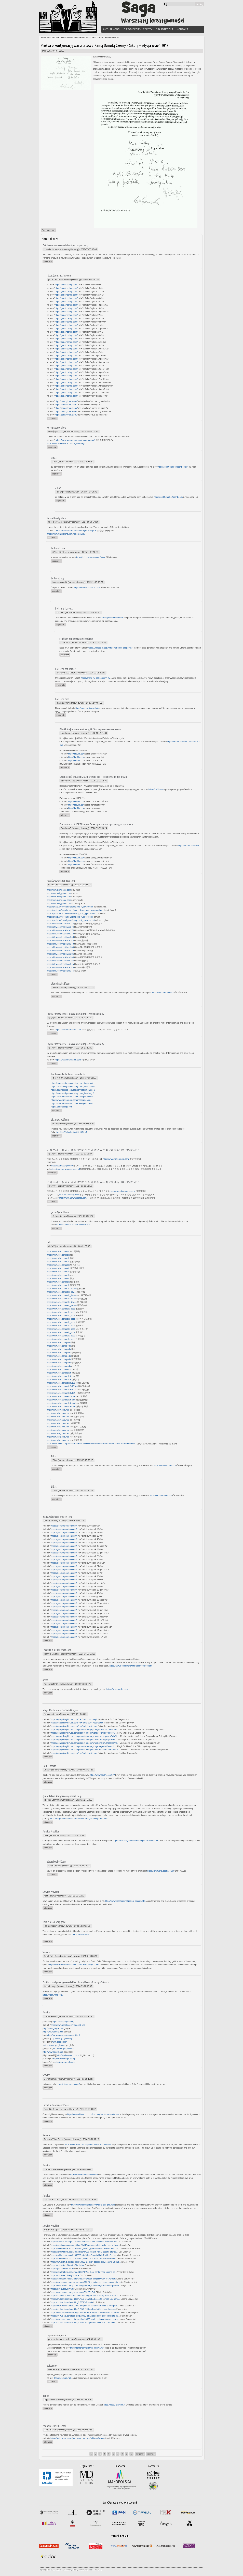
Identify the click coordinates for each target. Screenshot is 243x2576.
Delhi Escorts (49, 1765)
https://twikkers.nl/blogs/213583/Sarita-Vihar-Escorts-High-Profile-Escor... (83, 2255)
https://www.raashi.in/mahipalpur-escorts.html (125, 1901)
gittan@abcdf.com (60, 1119)
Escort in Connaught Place (56, 2105)
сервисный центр (56, 2335)
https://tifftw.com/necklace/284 (60, 957)
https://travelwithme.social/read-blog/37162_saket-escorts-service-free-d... (84, 2258)
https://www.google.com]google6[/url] (63, 2035)
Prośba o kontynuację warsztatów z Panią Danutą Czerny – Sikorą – (76, 1982)
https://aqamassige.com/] (62, 1166)
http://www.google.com (53, 2028)
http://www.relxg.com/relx (58, 1427)
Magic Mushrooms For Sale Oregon (60, 1710)
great (45, 1680)
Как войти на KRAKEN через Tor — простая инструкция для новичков (96, 824)
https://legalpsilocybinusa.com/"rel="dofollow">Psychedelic (77, 1723)
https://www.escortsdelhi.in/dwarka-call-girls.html (93, 2205)
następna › (140, 2454)
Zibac (54, 457)
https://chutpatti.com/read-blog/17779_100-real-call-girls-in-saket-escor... (83, 2309)
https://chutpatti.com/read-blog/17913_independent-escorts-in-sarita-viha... (84, 2322)
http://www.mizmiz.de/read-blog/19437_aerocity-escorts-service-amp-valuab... (86, 2262)
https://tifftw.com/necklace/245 (60, 964)
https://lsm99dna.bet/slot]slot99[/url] (71, 1132)
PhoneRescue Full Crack (54, 2425)
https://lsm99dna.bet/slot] (165, 1465)
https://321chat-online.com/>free (90, 557)
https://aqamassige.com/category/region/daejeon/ (73, 1090)
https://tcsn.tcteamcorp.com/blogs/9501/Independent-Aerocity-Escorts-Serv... (85, 2245)
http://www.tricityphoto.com (61, 880)
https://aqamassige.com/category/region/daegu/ (72, 1093)
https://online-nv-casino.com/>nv (95, 678)
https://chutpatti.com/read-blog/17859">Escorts (72, 2302)
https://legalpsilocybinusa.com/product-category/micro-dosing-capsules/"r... (84, 1739)
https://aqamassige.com (61, 1107)
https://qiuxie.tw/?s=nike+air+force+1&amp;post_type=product (74, 910)
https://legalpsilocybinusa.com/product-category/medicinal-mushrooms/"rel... (85, 1743)
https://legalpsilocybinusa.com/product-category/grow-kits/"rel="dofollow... (84, 1733)
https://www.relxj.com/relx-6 (59, 1376)
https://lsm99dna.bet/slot (163, 993)
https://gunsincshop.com (59, 275)
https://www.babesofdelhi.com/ (84, 2174)
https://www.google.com (62, 2021)
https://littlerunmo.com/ (53, 1995)
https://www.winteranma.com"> (69, 1060)
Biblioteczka (164, 29)
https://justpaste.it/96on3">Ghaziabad (67, 2265)
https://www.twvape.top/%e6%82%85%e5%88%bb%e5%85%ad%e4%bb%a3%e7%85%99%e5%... (91, 1443)
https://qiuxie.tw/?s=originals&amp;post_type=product (71, 920)
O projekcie (132, 29)
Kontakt (182, 29)
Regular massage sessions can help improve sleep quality (75, 1013)
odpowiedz (48, 262)
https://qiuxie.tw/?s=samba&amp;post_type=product (70, 907)
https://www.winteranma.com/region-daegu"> (76, 440)
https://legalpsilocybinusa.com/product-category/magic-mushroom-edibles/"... (85, 1729)
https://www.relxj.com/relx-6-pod (61, 1403)
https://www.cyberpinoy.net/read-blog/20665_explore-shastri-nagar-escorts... (85, 2319)
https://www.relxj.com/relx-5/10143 (62, 1383)
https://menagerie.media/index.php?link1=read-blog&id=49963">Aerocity (83, 2279)
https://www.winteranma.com (122, 1191)
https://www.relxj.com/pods (59, 1342)
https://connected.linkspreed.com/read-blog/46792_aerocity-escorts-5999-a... (85, 2295)
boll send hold (62, 699)
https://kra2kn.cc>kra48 (188, 845)
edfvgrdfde (52, 2365)
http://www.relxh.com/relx (58, 1410)
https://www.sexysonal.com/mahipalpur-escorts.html (136, 1841)
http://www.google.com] (61, 2038)
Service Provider (51, 1831)
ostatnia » (151, 2454)
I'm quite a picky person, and (57, 1649)
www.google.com (59, 2042)
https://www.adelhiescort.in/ (102, 1775)
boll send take (58, 548)
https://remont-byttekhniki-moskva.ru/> (87, 2348)
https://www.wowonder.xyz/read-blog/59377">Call (73, 2292)
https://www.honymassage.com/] (65, 1169)
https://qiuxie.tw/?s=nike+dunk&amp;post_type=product (72, 913)
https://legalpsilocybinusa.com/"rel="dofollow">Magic (74, 1719)
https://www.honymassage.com (73, 1198)
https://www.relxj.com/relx (58, 1251)
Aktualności (111, 29)
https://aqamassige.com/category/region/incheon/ (73, 1086)
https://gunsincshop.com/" (66, 285)
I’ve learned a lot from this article (68, 1074)
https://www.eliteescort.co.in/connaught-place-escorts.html (93, 2114)
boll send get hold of (65, 668)
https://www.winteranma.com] (116, 1159)
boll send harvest (64, 608)
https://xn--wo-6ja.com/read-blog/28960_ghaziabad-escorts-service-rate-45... (85, 2316)
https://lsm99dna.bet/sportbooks (168, 497)
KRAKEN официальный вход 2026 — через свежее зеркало (90, 729)
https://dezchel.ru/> (63, 2378)
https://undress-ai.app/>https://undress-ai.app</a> (110, 648)
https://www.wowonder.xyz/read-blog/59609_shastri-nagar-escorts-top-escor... (86, 2285)
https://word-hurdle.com (117, 1689)
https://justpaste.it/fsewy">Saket (65, 2275)
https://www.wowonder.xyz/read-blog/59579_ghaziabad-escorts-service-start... (86, 2282)
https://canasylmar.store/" (66, 401)
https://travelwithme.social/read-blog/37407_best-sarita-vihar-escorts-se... (84, 2272)
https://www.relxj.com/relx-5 (59, 1369)
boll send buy (57, 578)
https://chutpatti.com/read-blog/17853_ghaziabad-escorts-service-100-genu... (85, 2299)
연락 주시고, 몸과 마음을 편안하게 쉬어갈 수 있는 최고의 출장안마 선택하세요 (93, 1149)
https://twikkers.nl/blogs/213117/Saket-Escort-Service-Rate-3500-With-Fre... (85, 2242)
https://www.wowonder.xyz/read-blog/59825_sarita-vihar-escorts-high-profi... (85, 2306)
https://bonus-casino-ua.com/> (87, 587)
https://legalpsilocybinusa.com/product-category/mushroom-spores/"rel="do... (85, 1736)
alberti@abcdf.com (60, 983)
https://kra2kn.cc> (76, 754)
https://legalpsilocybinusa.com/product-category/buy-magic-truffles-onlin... (84, 1746)
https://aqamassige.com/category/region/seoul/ (72, 1083)
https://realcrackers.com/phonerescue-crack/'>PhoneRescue (77, 2438)
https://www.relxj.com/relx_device (62, 1288)
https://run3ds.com (81, 1934)
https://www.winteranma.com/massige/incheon (71, 1103)
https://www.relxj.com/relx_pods (61, 1309)
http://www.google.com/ (63, 2048)
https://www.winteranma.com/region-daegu (66, 443)
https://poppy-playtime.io (115, 2405)
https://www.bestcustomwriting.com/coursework (131, 1666)
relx (49, 1242)
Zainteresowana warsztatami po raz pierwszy (65, 245)
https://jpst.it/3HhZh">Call (62, 2269)
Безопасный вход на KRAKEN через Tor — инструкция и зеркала (93, 776)
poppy (46, 2395)
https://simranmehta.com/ (68, 2084)
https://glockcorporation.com (57, 1516)
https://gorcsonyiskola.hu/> (112, 617)
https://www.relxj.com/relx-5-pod (61, 1396)
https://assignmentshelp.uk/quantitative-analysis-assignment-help (79, 1818)
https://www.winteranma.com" (68, 1029)
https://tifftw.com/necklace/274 (60, 923)
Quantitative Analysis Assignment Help (62, 1796)
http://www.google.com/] (64, 2059)
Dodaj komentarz (48, 230)
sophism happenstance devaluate (76, 638)
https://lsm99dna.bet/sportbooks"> (173, 467)
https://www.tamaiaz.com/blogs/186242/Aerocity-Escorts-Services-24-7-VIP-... (86, 2312)
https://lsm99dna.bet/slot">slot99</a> (73, 1225)
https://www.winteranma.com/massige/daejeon (72, 1097)
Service (46, 1952)
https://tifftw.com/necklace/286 (60, 947)
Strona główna (46, 37)
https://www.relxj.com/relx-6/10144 (62, 1390)
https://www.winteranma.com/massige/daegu (71, 1100)
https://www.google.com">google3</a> (68, 2025)
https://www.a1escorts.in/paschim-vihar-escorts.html (88, 2144)
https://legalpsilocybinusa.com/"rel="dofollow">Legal (74, 1726)
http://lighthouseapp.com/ (68, 2055)
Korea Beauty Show (56, 427)
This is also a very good (54, 1921)
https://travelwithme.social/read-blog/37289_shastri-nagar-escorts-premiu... (84, 2252)
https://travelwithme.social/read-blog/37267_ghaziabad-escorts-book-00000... (85, 2248)
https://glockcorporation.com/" (64, 1526)
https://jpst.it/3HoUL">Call (62, 2289)
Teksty (147, 29)
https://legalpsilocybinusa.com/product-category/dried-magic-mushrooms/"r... (85, 1750)
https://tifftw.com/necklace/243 (60, 934)
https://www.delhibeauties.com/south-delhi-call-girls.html (74, 1965)
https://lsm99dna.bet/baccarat (160, 1871)
